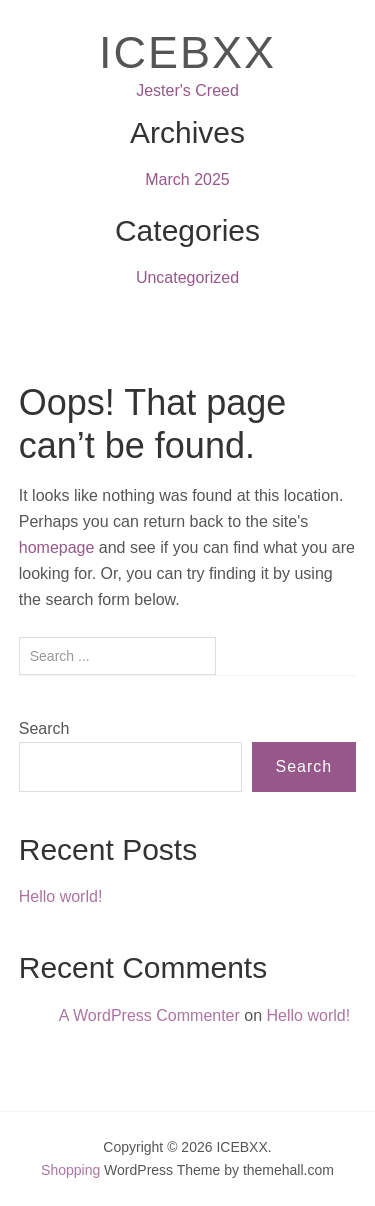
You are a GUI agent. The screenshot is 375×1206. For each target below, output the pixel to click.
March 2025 (187, 179)
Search (44, 728)
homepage (57, 547)
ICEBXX (187, 52)
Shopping (70, 1170)
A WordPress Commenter (149, 1015)
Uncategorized (187, 277)
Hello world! (61, 896)
